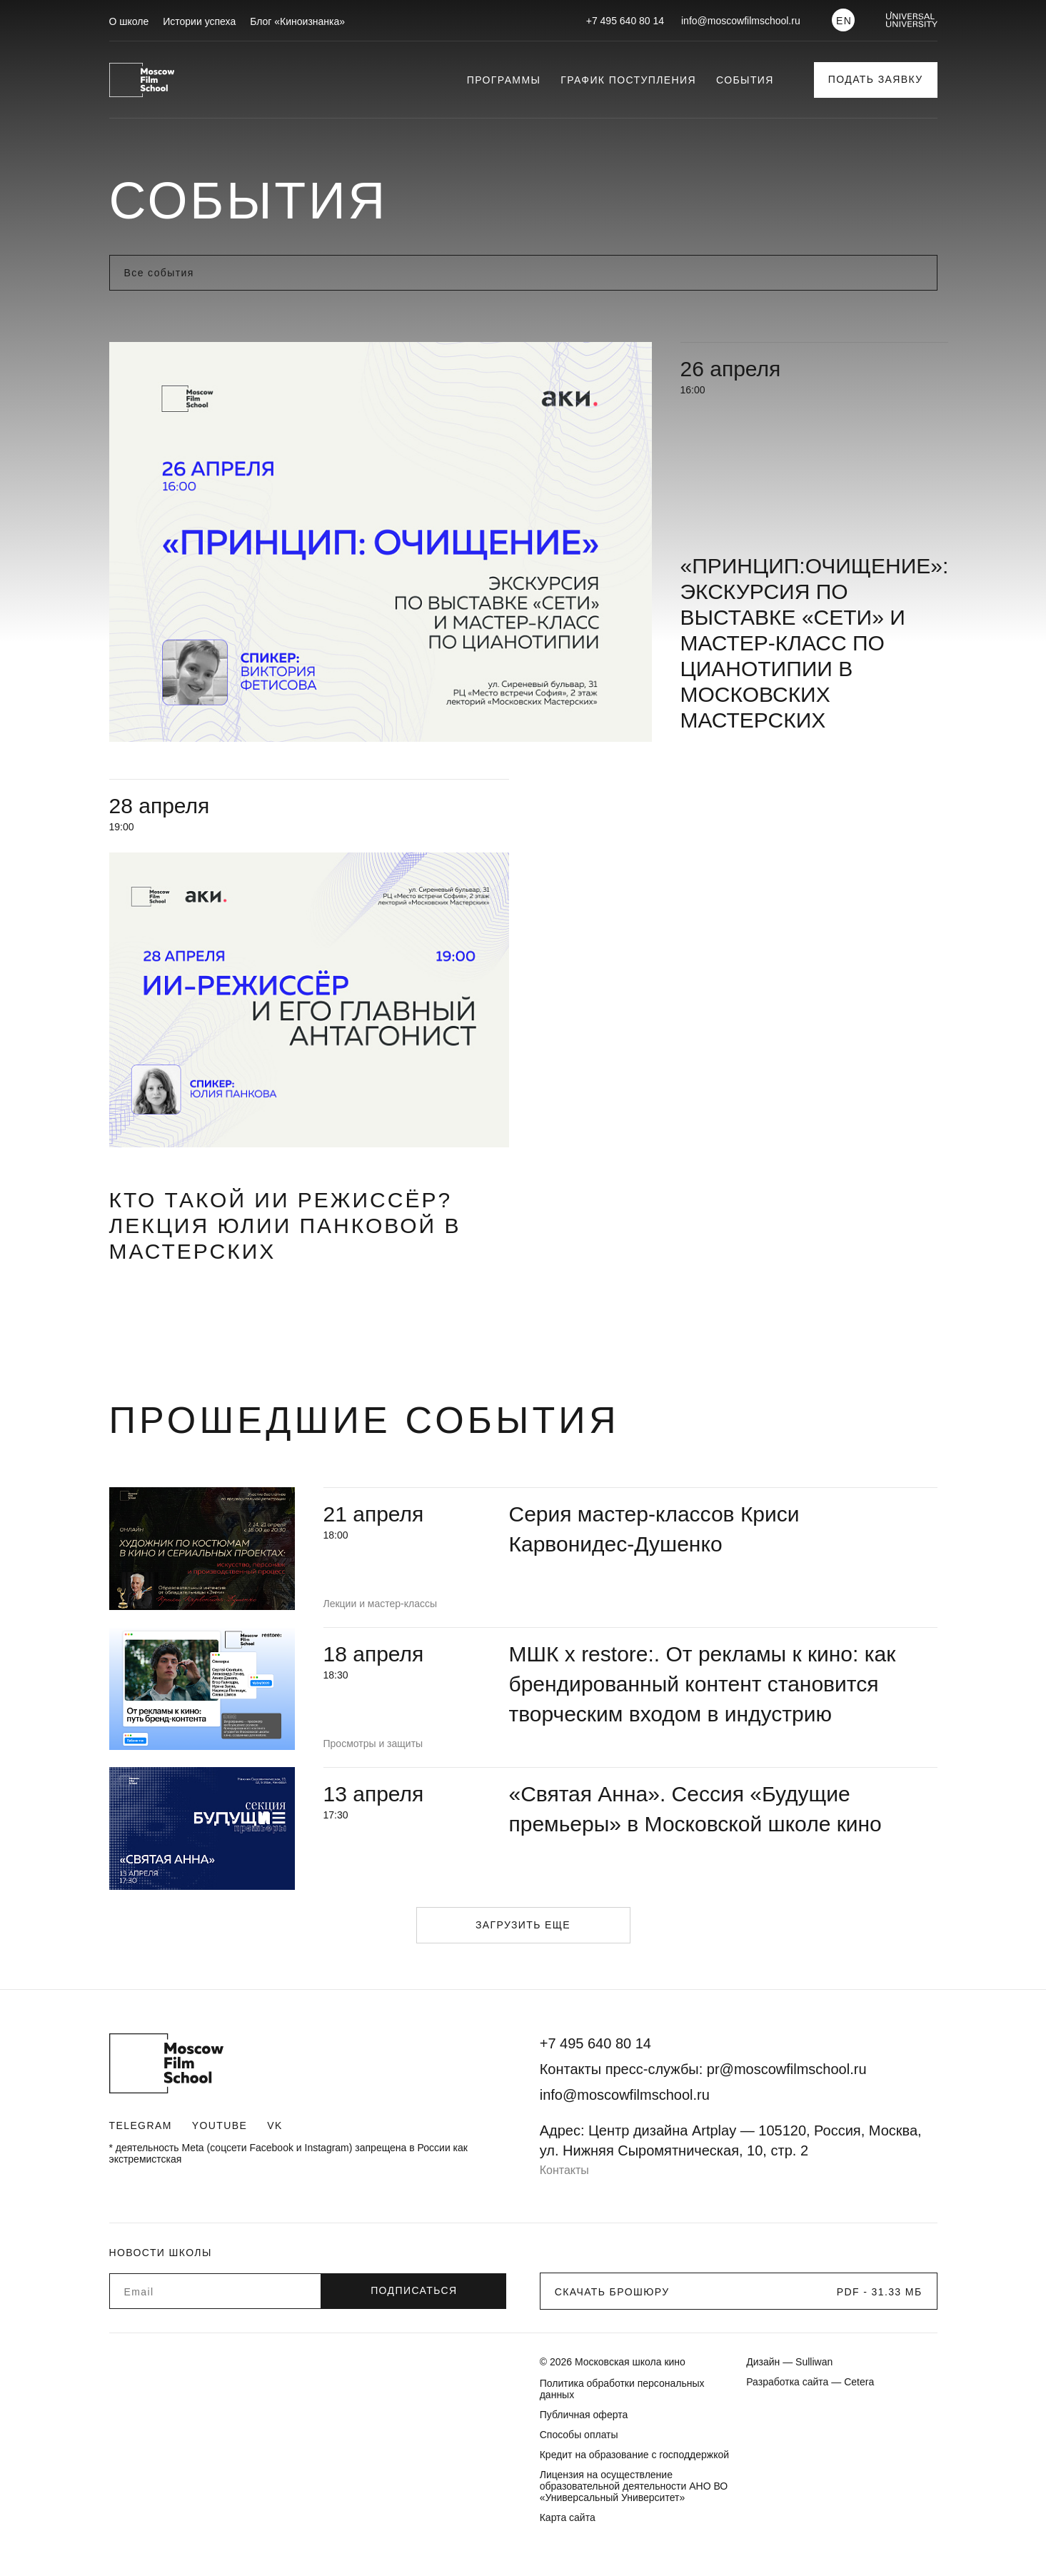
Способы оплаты (579, 2434)
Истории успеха (199, 21)
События (745, 80)
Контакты (564, 2170)
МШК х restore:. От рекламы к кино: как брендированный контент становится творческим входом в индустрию (702, 1684)
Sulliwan (814, 2362)
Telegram (140, 2125)
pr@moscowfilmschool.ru (787, 2069)
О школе (129, 21)
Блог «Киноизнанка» (297, 21)
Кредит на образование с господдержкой (634, 2454)
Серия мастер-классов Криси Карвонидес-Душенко (654, 1529)
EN (844, 20)
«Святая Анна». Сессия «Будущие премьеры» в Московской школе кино (695, 1809)
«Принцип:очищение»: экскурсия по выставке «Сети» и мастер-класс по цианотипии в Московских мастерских (814, 643)
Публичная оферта (584, 2414)
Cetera (859, 2382)
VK (274, 2125)
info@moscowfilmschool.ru (740, 20)
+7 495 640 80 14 (625, 20)
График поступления (628, 80)
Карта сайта (567, 2517)
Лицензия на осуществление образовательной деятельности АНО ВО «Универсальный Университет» (634, 2486)
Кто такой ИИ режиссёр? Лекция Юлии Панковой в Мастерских (285, 1225)
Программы (504, 80)
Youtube (219, 2125)
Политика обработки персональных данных (622, 2389)
